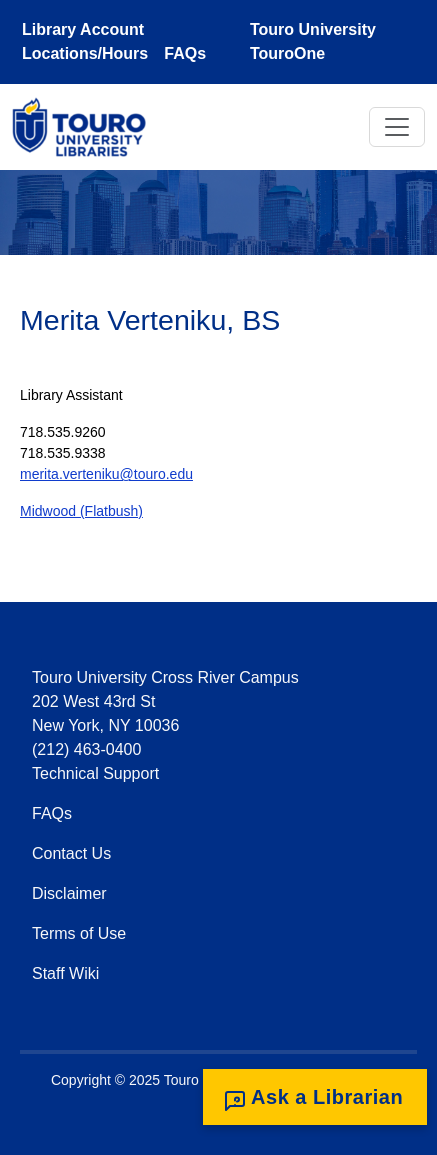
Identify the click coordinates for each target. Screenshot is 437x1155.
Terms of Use (79, 933)
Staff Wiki (65, 973)
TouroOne (287, 53)
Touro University (313, 29)
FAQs (185, 53)
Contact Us (71, 853)
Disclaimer (69, 893)
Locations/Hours (85, 53)
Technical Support (95, 773)
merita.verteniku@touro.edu (106, 474)
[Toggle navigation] (397, 127)
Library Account (83, 29)
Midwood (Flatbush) (81, 511)
